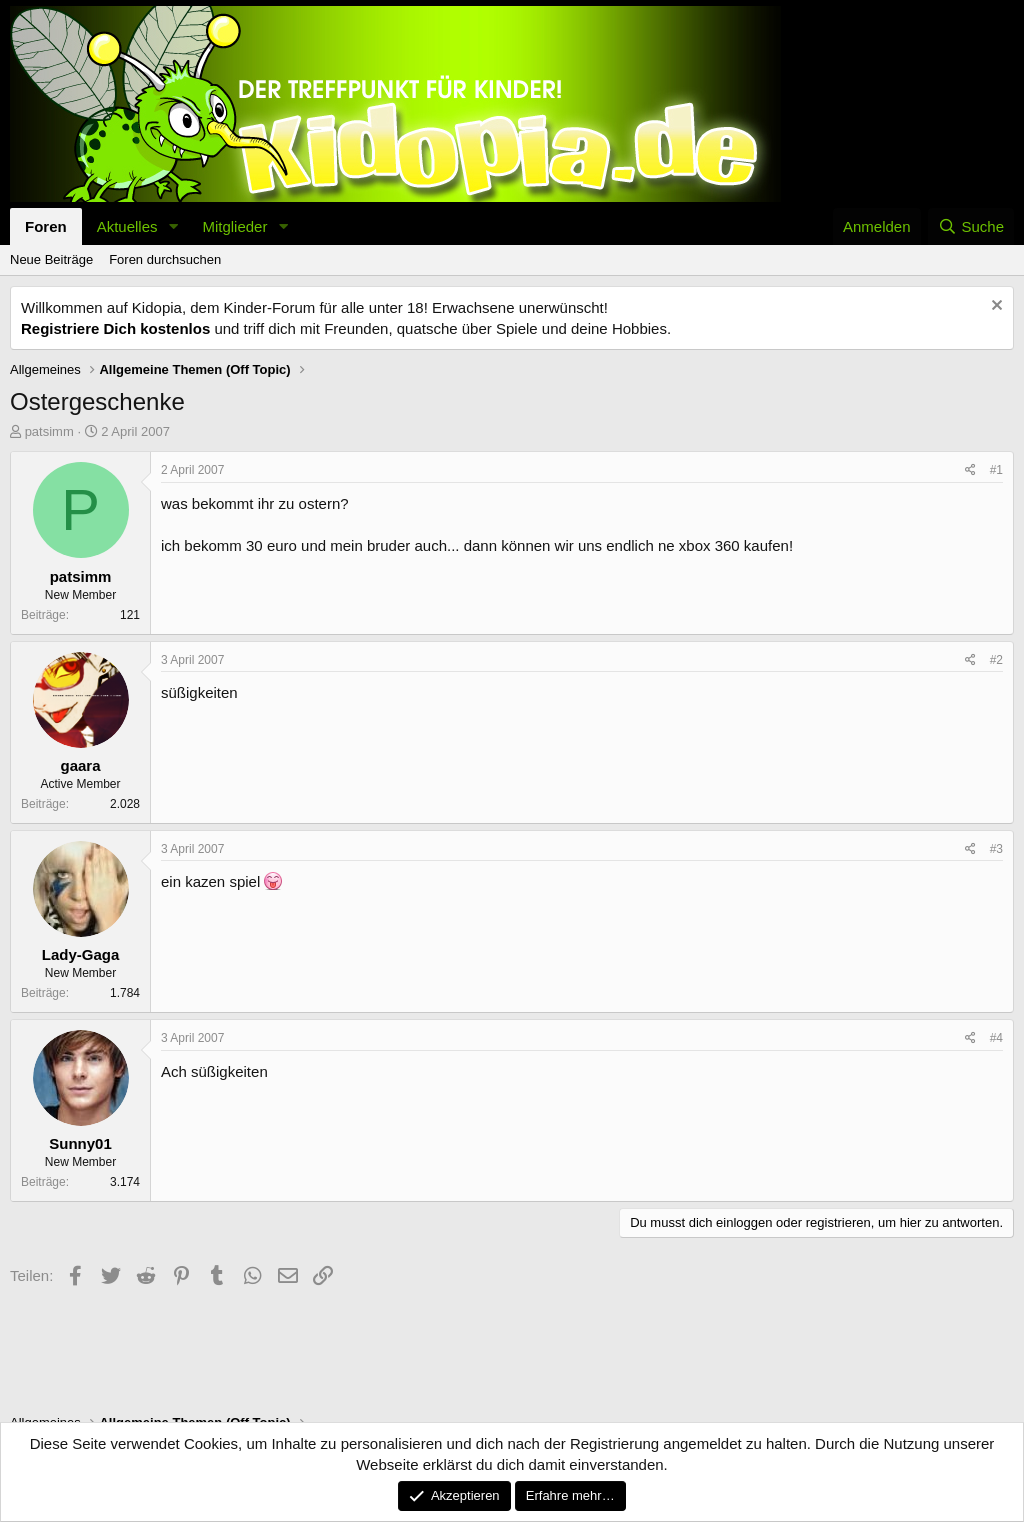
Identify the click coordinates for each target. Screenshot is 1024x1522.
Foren (46, 226)
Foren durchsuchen (165, 259)
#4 (996, 1038)
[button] (173, 226)
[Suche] (971, 226)
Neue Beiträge (51, 259)
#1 (996, 470)
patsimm (49, 431)
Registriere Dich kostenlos (115, 328)
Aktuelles (127, 226)
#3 (996, 849)
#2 (996, 660)
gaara (80, 765)
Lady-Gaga (81, 954)
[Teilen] (970, 470)
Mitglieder (234, 226)
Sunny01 (80, 1143)
